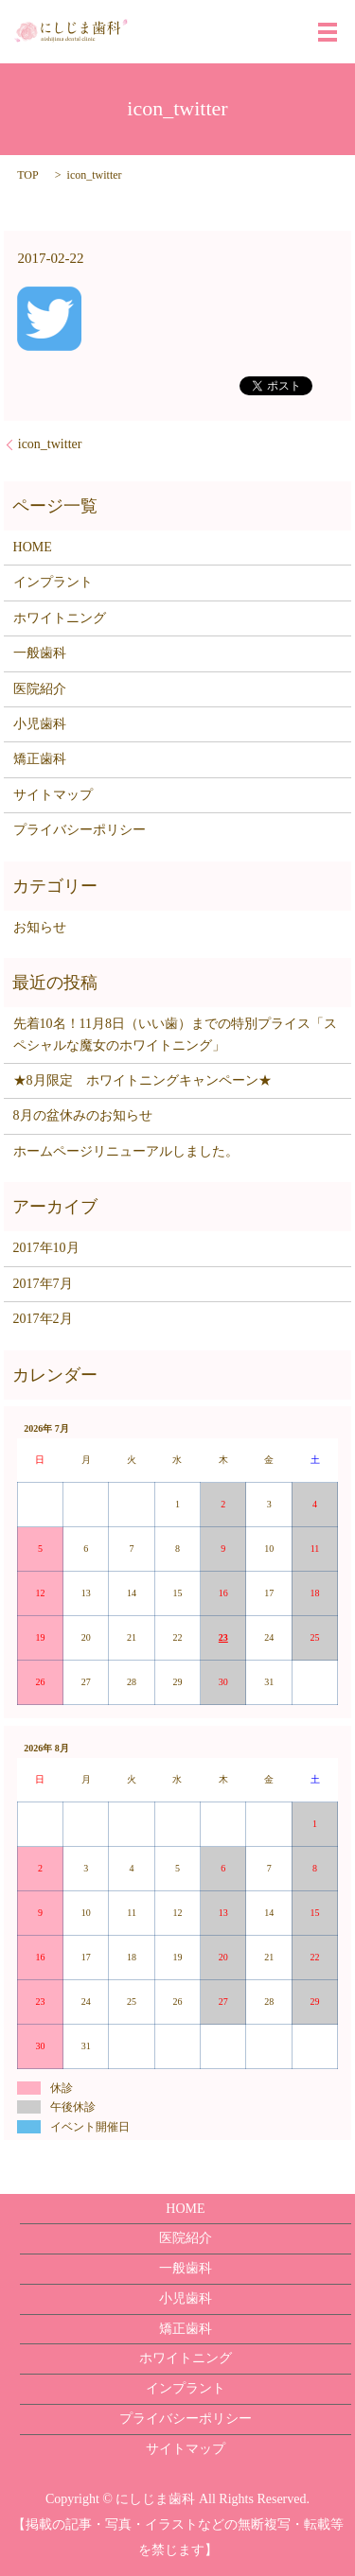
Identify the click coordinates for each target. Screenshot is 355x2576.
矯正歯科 (39, 759)
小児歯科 (39, 724)
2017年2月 (43, 1319)
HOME (32, 547)
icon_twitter (50, 444)
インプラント (53, 582)
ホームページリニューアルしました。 (126, 1151)
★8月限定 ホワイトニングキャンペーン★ (142, 1080)
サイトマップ (53, 795)
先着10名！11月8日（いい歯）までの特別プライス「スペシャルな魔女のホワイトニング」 (175, 1034)
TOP (27, 175)
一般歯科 (39, 653)
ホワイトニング (59, 618)
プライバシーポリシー (79, 830)
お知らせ (39, 927)
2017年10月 (46, 1248)
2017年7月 (43, 1284)
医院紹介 (39, 689)
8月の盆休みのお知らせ (82, 1115)
